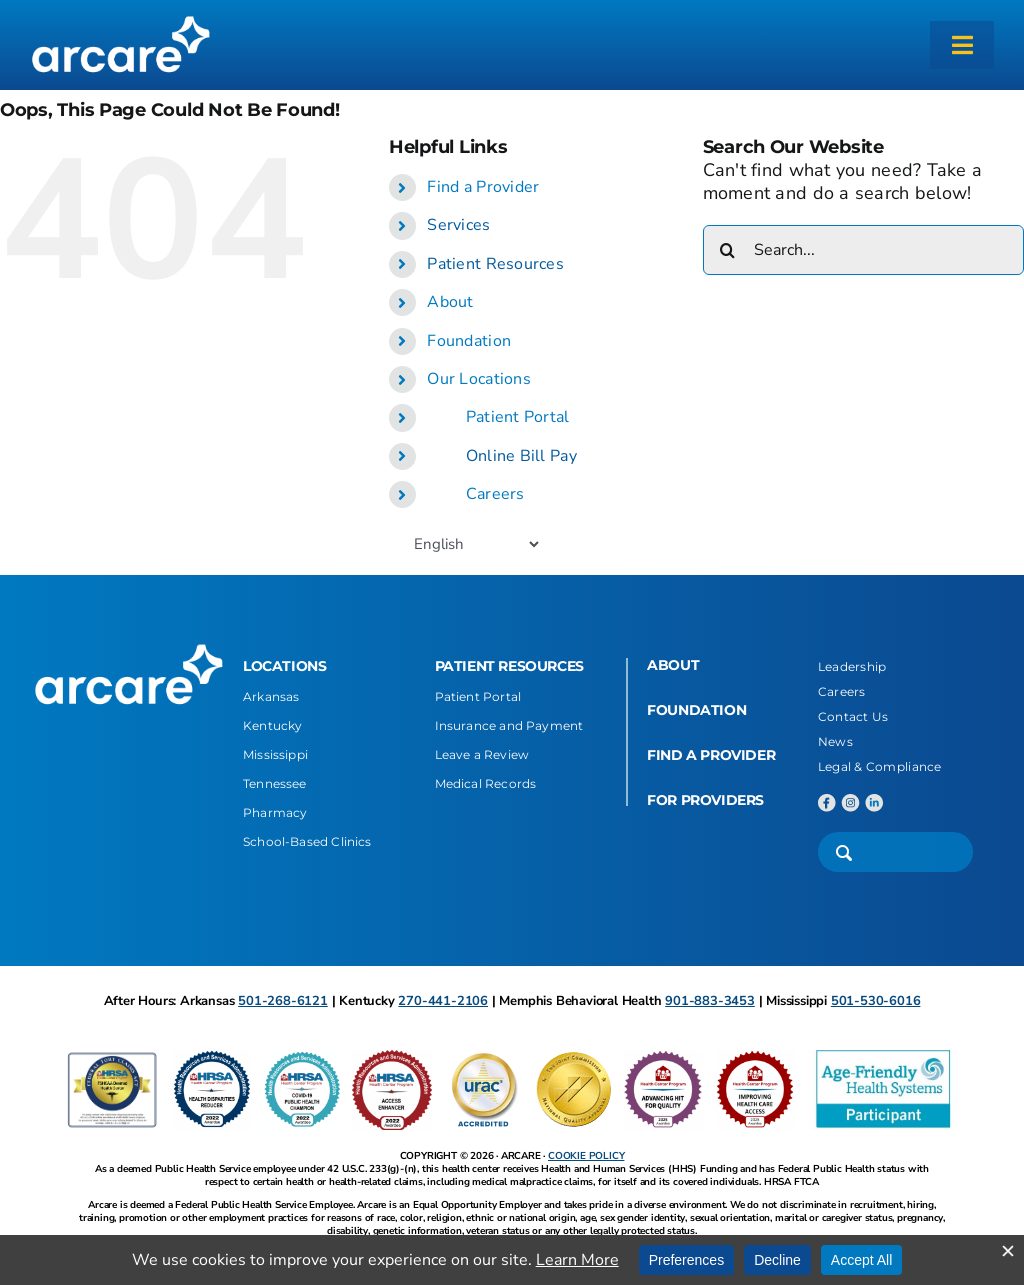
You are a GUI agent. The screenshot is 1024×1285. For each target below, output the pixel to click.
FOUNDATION (696, 710)
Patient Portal (518, 417)
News (835, 741)
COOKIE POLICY (586, 1156)
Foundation (469, 341)
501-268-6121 (283, 1001)
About (450, 302)
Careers (495, 494)
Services (458, 225)
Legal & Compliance (880, 766)
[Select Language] (476, 544)
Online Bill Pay (521, 456)
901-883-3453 (710, 1001)
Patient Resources (495, 264)
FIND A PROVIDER (711, 755)
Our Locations (479, 379)
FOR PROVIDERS (705, 800)
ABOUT (673, 665)
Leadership (852, 666)
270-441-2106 (443, 1001)
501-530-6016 (876, 1001)
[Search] (728, 250)
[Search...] (863, 250)
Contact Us (853, 716)
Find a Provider (483, 187)
